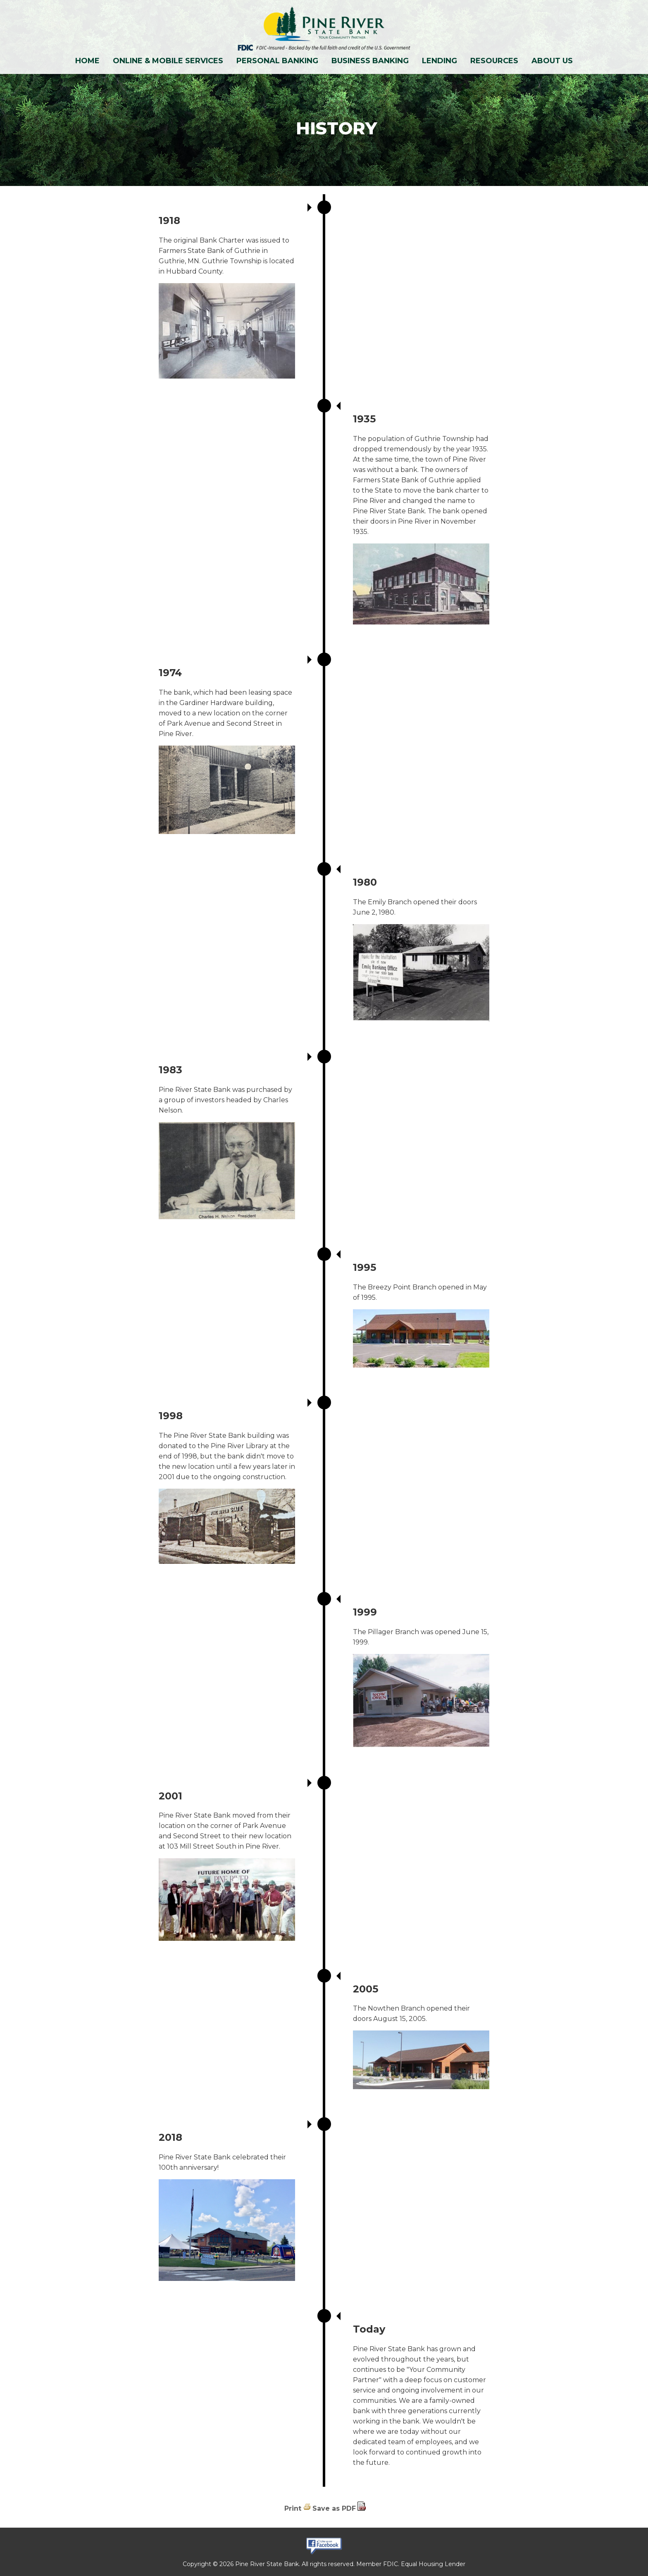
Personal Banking (277, 60)
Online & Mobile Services (168, 60)
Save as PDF (334, 2508)
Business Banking (370, 60)
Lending (439, 60)
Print (292, 2508)
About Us (552, 60)
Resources (494, 60)
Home (87, 60)
